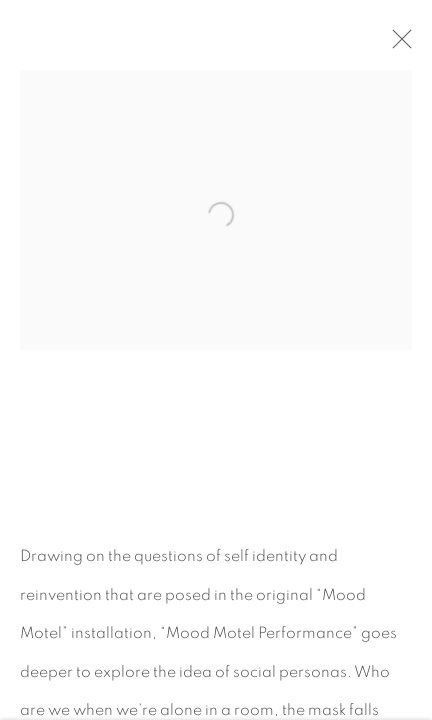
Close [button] (404, 45)
